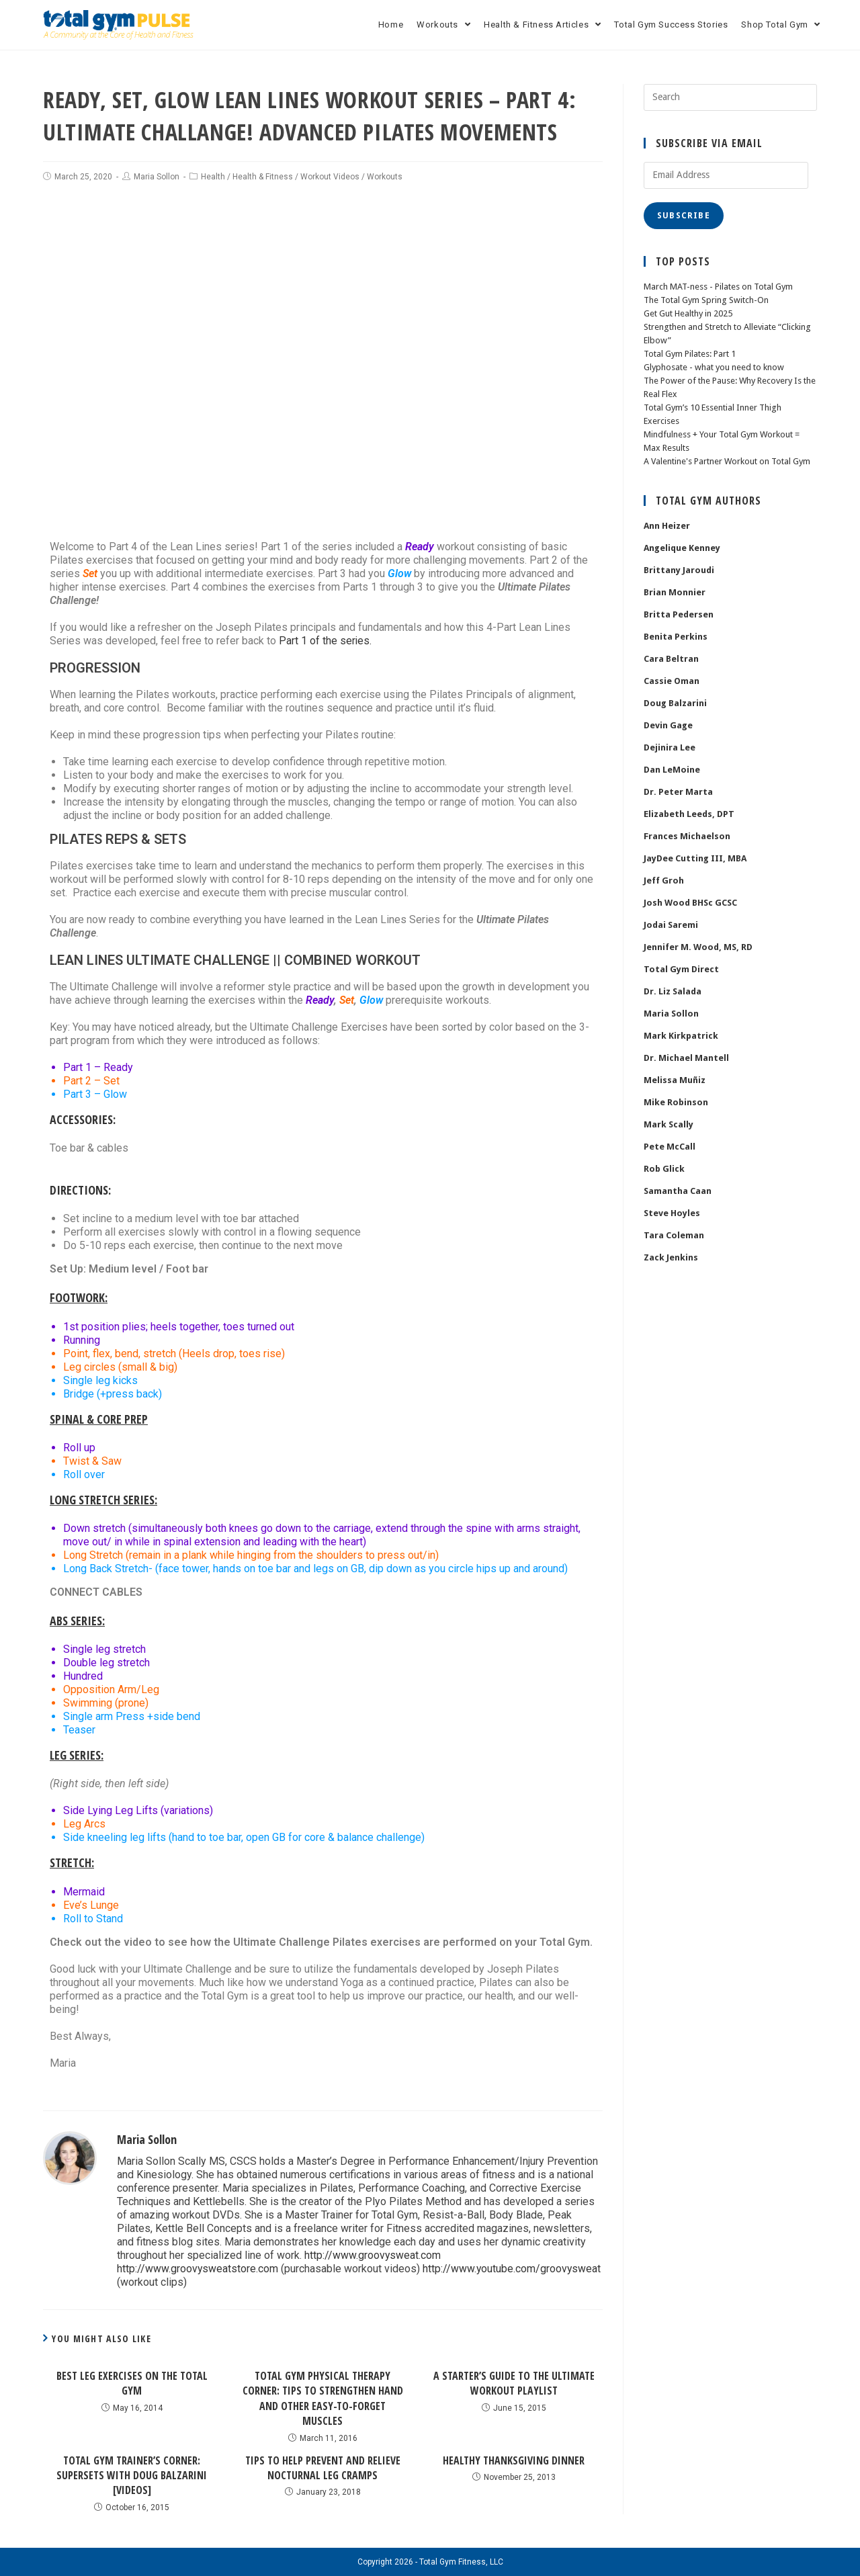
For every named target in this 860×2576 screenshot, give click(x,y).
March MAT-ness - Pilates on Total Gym (718, 287)
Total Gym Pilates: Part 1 (690, 354)
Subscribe (683, 215)
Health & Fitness (262, 176)
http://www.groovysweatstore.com (198, 2268)
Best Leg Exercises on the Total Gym (132, 2383)
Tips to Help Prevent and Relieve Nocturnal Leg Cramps (322, 2468)
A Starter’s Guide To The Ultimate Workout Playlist (514, 2383)
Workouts (384, 176)
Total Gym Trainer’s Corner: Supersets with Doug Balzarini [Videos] (131, 2475)
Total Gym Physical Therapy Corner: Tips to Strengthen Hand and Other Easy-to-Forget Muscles (323, 2398)
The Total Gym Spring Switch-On (706, 300)
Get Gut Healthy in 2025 (688, 313)
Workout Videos (329, 176)
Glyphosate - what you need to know (714, 367)
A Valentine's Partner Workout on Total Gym (727, 461)
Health (213, 176)
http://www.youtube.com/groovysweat (513, 2268)
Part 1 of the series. (325, 640)
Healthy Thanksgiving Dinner (514, 2460)
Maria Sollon (156, 176)
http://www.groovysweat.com (372, 2255)
